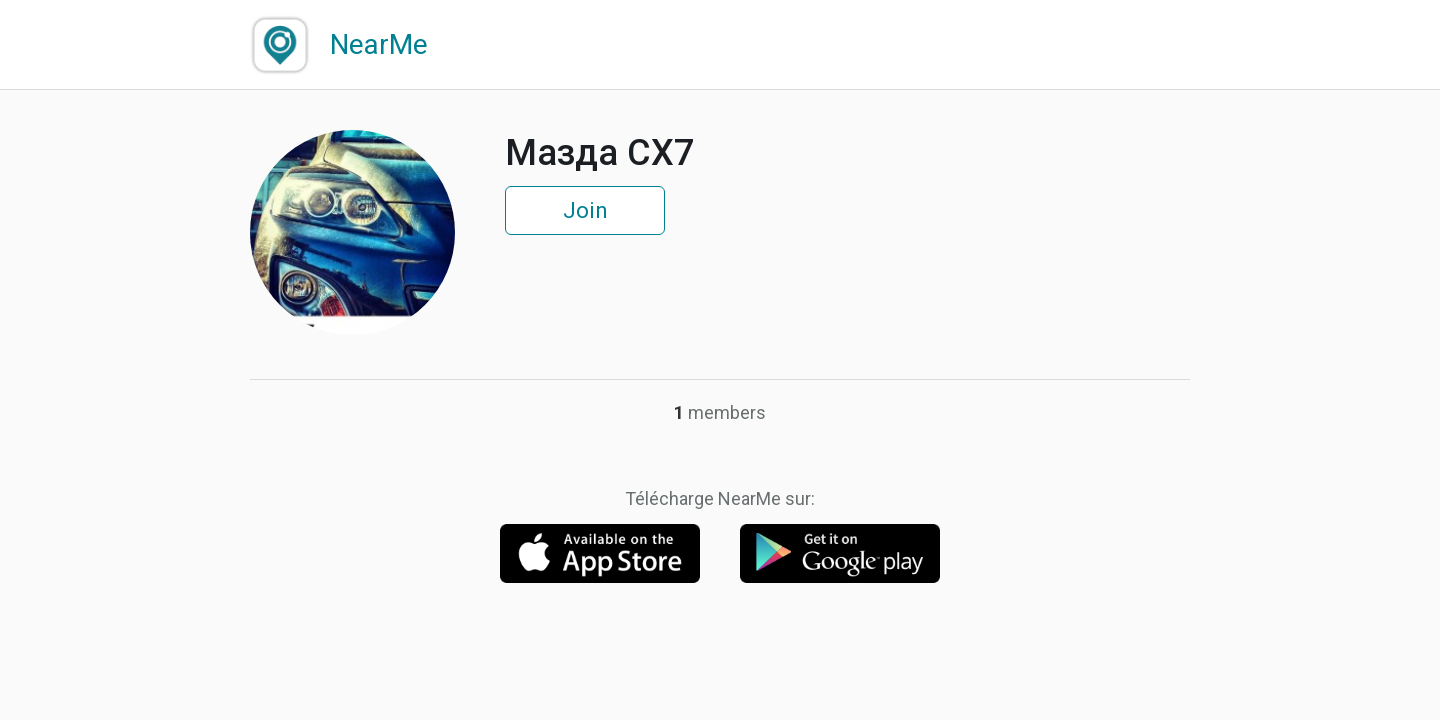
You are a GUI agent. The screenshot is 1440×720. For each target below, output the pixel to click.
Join (585, 210)
